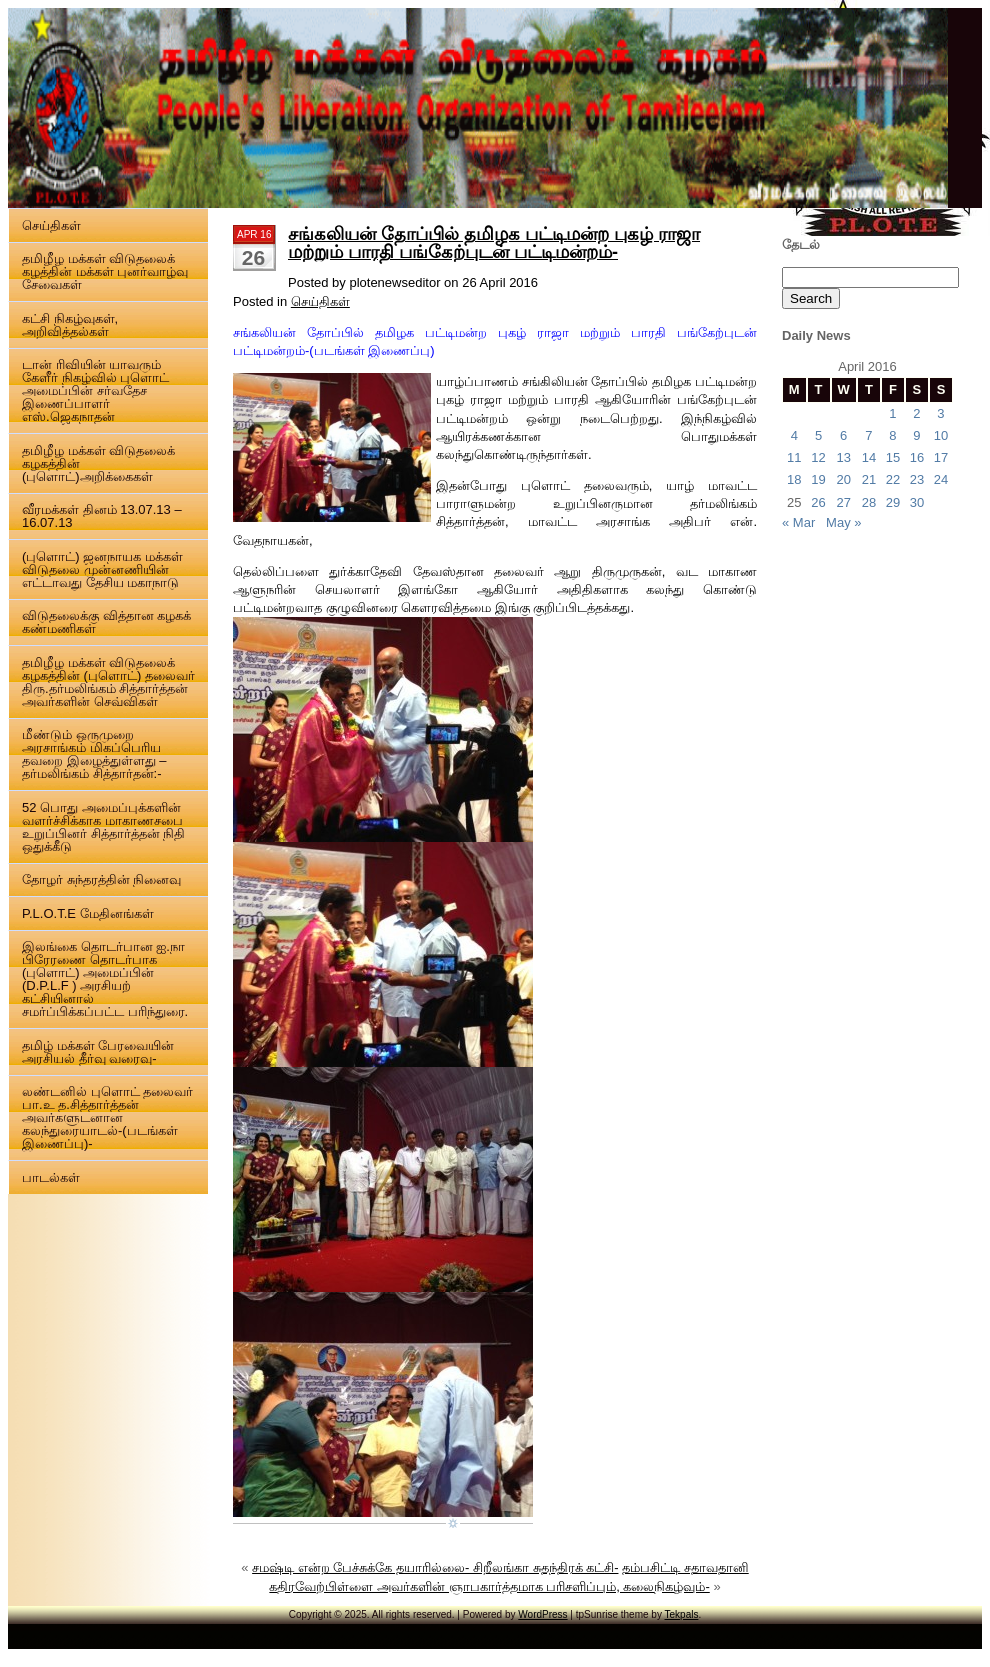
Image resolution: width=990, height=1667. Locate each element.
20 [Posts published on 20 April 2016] (843, 479)
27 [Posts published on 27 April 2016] (843, 502)
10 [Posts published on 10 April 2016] (941, 435)
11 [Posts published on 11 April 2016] (794, 457)
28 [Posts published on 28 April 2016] (869, 502)
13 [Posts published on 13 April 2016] (843, 457)
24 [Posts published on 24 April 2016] (941, 479)
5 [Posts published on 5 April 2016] (818, 435)
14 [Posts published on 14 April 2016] (869, 457)
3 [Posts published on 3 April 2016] (940, 413)
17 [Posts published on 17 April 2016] (941, 457)
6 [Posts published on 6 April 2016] (843, 435)
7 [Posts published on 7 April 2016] (868, 435)
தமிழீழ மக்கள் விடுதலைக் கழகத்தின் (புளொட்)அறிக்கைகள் (98, 463)
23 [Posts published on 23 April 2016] (917, 479)
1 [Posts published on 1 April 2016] (892, 413)
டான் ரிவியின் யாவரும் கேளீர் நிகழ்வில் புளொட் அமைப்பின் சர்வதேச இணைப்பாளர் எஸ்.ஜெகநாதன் (95, 390)
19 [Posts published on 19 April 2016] (818, 479)
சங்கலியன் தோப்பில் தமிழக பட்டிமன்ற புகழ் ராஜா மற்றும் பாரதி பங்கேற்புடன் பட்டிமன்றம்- (494, 243)
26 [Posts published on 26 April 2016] (818, 502)
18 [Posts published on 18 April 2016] (794, 479)
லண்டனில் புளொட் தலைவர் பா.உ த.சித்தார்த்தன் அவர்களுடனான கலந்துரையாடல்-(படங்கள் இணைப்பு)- (107, 1117)
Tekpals (682, 1614)
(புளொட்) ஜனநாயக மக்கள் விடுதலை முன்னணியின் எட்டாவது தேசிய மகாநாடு (102, 569)
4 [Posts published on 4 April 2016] (794, 435)
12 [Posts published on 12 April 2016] (818, 457)
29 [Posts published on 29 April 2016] (893, 502)
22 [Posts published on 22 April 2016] (893, 479)
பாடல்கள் (51, 1177)
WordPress (542, 1614)
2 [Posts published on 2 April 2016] (916, 413)
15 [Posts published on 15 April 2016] (893, 457)
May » (843, 522)
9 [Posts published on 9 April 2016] (916, 435)
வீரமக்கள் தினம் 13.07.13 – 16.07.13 (102, 516)
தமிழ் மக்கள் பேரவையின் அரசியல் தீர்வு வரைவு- (98, 1052)
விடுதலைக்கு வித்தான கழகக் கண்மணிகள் (106, 622)
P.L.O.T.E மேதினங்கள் (88, 913)
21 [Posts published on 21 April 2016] (869, 479)
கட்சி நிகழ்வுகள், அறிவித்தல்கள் (70, 325)
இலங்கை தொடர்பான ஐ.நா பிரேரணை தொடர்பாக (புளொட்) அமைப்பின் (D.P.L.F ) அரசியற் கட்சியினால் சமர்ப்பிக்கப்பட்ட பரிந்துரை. (105, 979)
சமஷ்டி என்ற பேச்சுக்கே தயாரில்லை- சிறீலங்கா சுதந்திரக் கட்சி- (435, 1567)
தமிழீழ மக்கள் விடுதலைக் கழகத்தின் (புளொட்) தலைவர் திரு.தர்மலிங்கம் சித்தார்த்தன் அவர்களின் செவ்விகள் (108, 682)
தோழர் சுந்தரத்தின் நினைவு (101, 879)
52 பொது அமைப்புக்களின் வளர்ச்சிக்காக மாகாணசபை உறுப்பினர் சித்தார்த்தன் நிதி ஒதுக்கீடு (103, 827)
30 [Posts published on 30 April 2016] (917, 502)
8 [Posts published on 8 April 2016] (892, 435)
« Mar (798, 522)
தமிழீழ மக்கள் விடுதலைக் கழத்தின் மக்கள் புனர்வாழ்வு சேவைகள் (105, 271)
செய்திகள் (51, 225)
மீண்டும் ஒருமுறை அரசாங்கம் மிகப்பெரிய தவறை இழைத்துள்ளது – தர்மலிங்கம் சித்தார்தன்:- (94, 754)
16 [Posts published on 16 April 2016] (917, 457)
